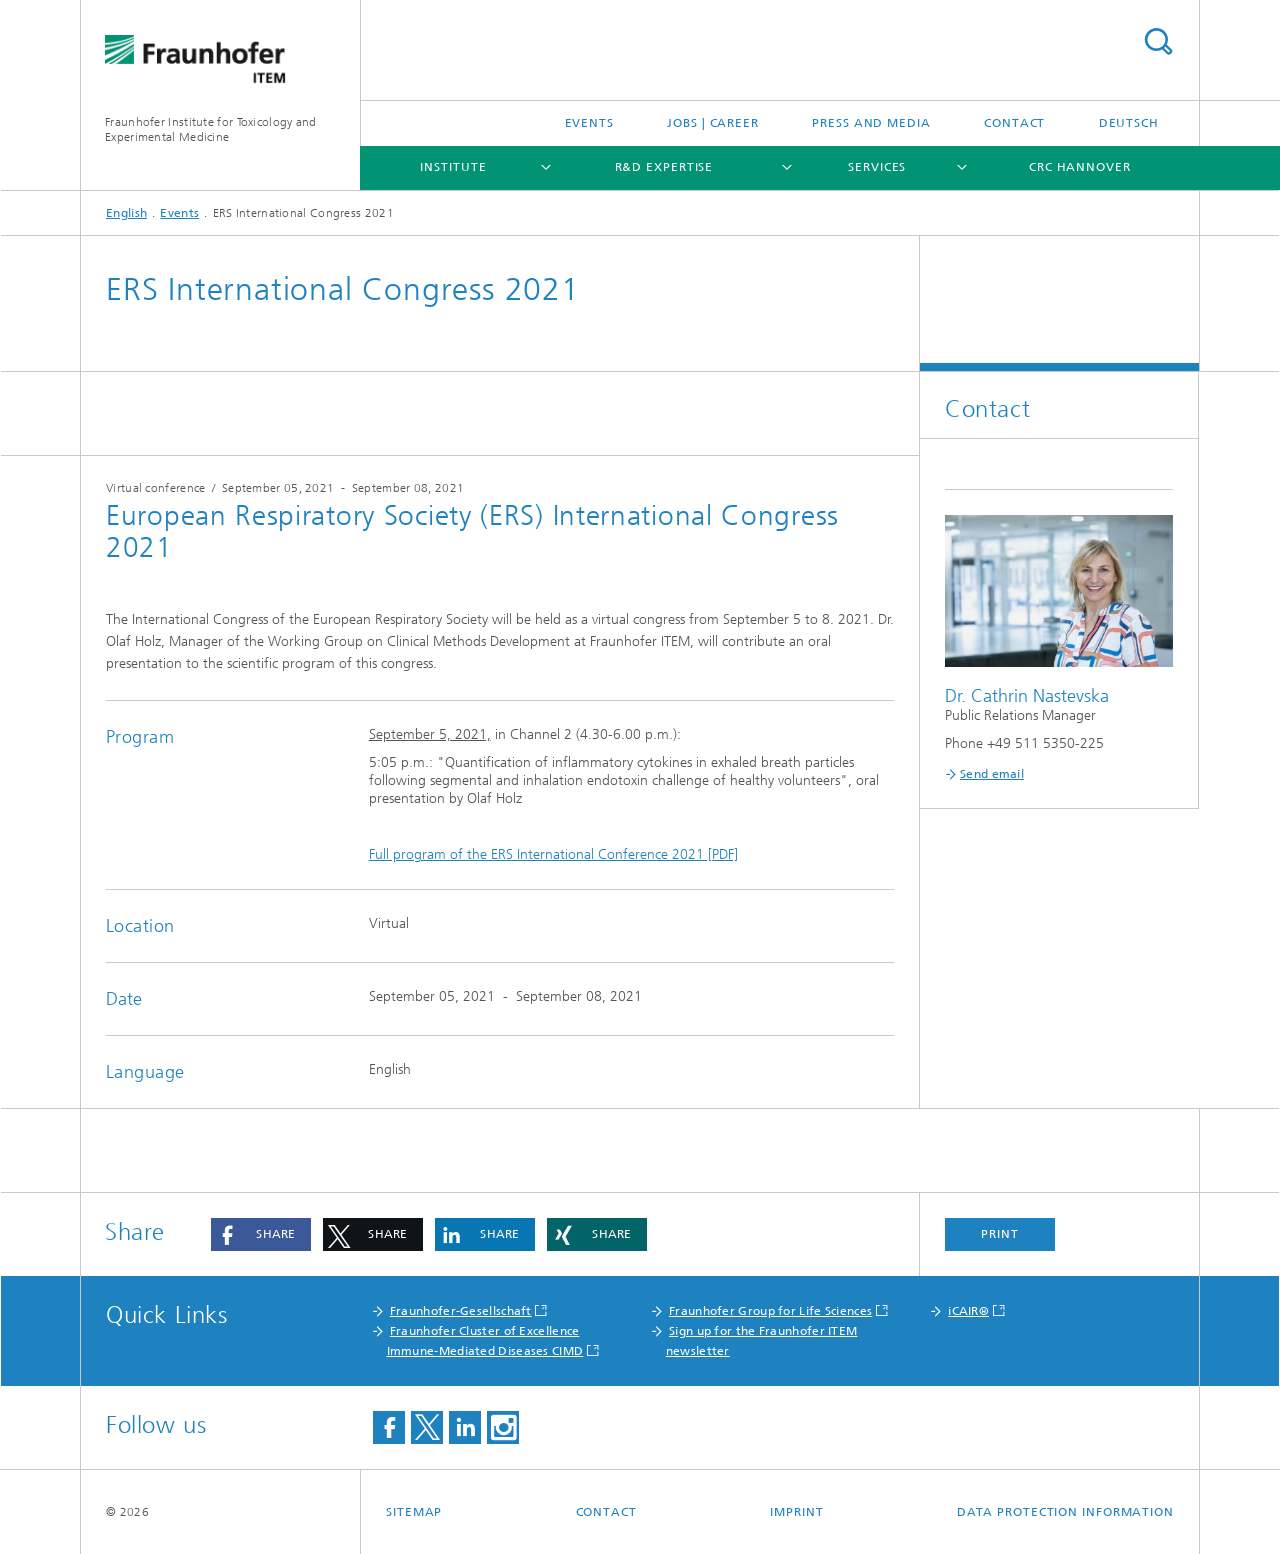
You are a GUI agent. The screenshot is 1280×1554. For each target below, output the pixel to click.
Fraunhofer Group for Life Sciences (770, 1311)
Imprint (796, 1512)
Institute (453, 167)
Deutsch (1129, 123)
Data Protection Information (1065, 1512)
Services (877, 167)
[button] (261, 1234)
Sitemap (414, 1512)
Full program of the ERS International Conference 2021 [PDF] (553, 854)
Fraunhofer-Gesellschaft (461, 1311)
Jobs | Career (713, 123)
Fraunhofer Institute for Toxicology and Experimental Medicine (211, 129)
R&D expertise (664, 167)
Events (589, 123)
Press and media (871, 123)
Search (1158, 41)
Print (1000, 1234)
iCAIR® (968, 1311)
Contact (1014, 123)
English (126, 213)
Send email (992, 774)
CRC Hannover (1080, 167)
